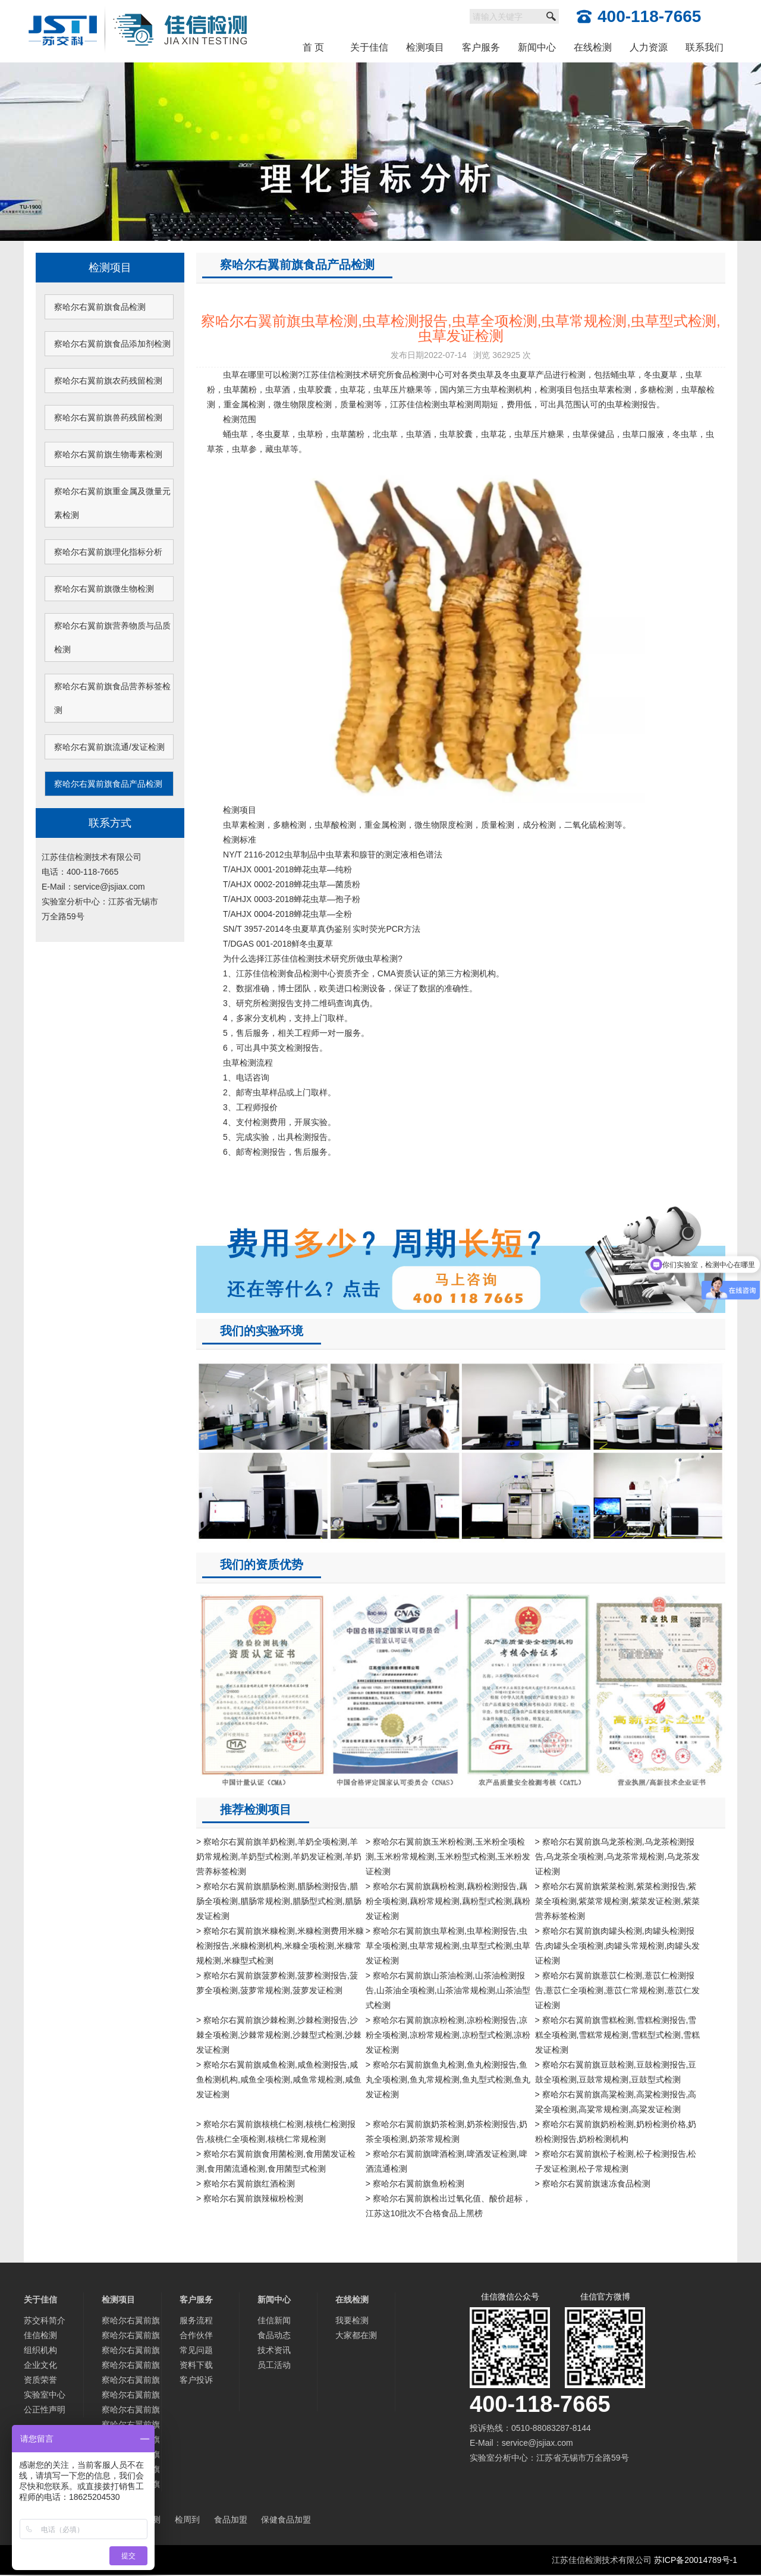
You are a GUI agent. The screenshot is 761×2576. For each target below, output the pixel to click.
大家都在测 (356, 2335)
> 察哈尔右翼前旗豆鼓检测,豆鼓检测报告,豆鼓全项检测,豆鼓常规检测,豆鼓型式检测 (616, 2072)
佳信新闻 (274, 2320)
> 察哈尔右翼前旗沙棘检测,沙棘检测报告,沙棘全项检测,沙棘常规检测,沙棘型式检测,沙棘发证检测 (278, 2034)
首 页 (313, 47)
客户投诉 (196, 2380)
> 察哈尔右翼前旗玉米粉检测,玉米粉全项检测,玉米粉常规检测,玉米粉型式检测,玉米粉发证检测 (448, 1856)
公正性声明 (44, 2409)
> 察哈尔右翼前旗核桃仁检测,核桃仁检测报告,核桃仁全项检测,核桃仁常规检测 (276, 2131)
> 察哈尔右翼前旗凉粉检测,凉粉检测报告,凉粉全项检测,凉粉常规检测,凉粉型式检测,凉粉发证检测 (448, 2034)
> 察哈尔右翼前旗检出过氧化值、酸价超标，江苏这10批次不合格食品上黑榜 (448, 2206)
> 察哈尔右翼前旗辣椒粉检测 (249, 2198)
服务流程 (196, 2320)
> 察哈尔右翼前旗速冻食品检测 (592, 2183)
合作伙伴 (196, 2335)
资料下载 (196, 2365)
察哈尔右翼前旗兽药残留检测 (108, 417)
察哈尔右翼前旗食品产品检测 (108, 783)
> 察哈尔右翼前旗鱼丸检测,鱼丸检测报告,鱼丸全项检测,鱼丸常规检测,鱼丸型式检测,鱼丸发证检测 (448, 2079)
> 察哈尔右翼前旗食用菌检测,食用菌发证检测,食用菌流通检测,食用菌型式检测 (276, 2161)
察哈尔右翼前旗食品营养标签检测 (112, 698)
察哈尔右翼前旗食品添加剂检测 (112, 343)
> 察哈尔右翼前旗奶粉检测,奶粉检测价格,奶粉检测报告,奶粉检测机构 (616, 2131)
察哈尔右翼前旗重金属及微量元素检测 (112, 503)
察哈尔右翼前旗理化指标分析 (108, 552)
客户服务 (481, 47)
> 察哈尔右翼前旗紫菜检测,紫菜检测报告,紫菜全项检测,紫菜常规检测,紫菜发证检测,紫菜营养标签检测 (617, 1901)
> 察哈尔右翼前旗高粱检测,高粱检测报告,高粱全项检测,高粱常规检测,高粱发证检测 (616, 2102)
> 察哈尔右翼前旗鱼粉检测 (415, 2183)
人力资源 (649, 47)
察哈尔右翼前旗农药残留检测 (108, 380)
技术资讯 (274, 2350)
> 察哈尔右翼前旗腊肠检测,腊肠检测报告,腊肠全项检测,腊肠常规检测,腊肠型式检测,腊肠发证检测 (278, 1901)
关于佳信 (369, 47)
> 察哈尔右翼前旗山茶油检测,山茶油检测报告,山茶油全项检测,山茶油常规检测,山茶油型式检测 (448, 1990)
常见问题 (196, 2350)
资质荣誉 (40, 2380)
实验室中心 (44, 2394)
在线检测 (593, 47)
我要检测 (352, 2320)
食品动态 (274, 2335)
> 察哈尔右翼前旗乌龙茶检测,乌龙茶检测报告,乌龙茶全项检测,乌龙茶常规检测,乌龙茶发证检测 (617, 1856)
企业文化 (40, 2365)
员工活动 (274, 2365)
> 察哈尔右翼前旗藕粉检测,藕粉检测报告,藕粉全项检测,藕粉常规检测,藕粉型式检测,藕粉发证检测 (448, 1901)
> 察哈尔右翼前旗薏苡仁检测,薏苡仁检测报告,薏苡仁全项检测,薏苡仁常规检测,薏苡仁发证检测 (617, 1990)
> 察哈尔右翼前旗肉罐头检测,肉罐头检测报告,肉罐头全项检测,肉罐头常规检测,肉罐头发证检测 (617, 1945)
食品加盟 (230, 2519)
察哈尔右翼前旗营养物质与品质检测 (112, 637)
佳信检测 (40, 2335)
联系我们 (704, 47)
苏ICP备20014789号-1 (695, 2560)
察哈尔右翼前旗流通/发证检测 (109, 747)
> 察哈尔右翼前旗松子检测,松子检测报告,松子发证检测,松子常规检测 (616, 2161)
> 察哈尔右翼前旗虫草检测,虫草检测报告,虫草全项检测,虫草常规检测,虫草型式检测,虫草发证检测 (448, 1945)
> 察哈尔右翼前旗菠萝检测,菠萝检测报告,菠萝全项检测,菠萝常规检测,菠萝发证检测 (277, 1983)
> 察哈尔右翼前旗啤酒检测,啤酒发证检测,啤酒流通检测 (446, 2161)
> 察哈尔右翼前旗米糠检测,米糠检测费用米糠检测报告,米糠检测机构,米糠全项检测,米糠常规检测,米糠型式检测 (280, 1945)
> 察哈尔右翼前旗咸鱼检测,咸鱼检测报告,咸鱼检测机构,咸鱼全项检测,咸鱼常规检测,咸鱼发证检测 (278, 2079)
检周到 (187, 2519)
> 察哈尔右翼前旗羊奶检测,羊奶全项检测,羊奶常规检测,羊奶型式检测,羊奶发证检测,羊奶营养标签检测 (278, 1856)
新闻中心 (537, 47)
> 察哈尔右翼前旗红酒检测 (245, 2183)
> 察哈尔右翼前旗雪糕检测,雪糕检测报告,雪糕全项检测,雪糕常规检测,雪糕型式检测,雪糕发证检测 (617, 2034)
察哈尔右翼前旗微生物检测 (104, 588)
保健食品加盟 (286, 2519)
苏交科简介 (44, 2320)
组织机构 (40, 2350)
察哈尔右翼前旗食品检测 (100, 307)
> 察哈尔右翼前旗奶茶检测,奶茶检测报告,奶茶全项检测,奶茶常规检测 (446, 2131)
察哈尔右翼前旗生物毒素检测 (108, 454)
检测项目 (425, 47)
